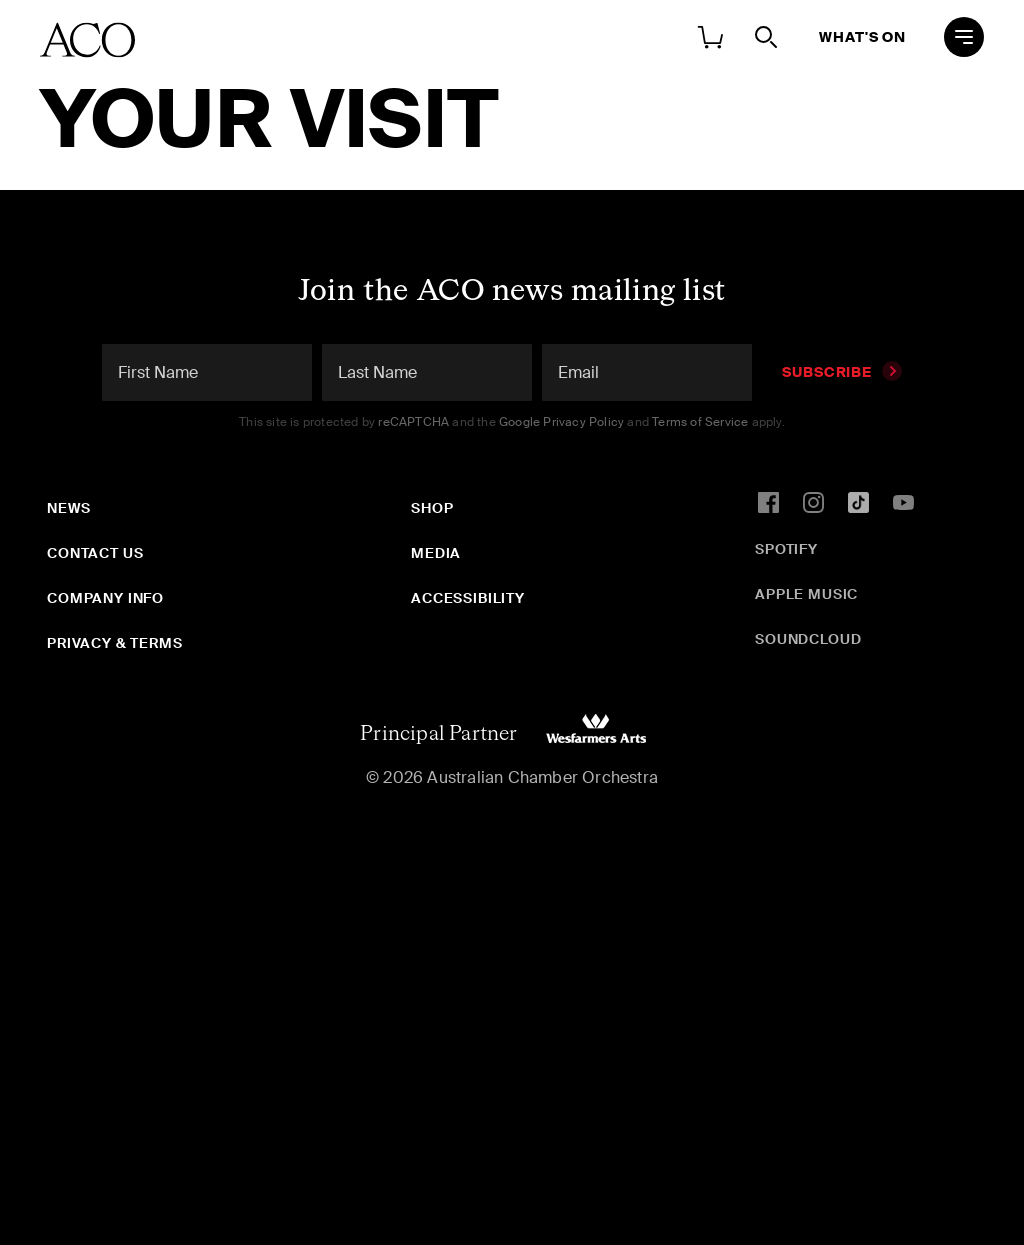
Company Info (105, 598)
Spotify (786, 549)
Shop (432, 508)
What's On (862, 37)
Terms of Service (700, 422)
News (68, 508)
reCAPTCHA (413, 422)
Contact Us (95, 553)
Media (436, 553)
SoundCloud (808, 639)
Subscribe (842, 372)
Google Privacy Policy (561, 422)
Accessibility (468, 598)
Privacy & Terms (115, 643)
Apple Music (806, 594)
